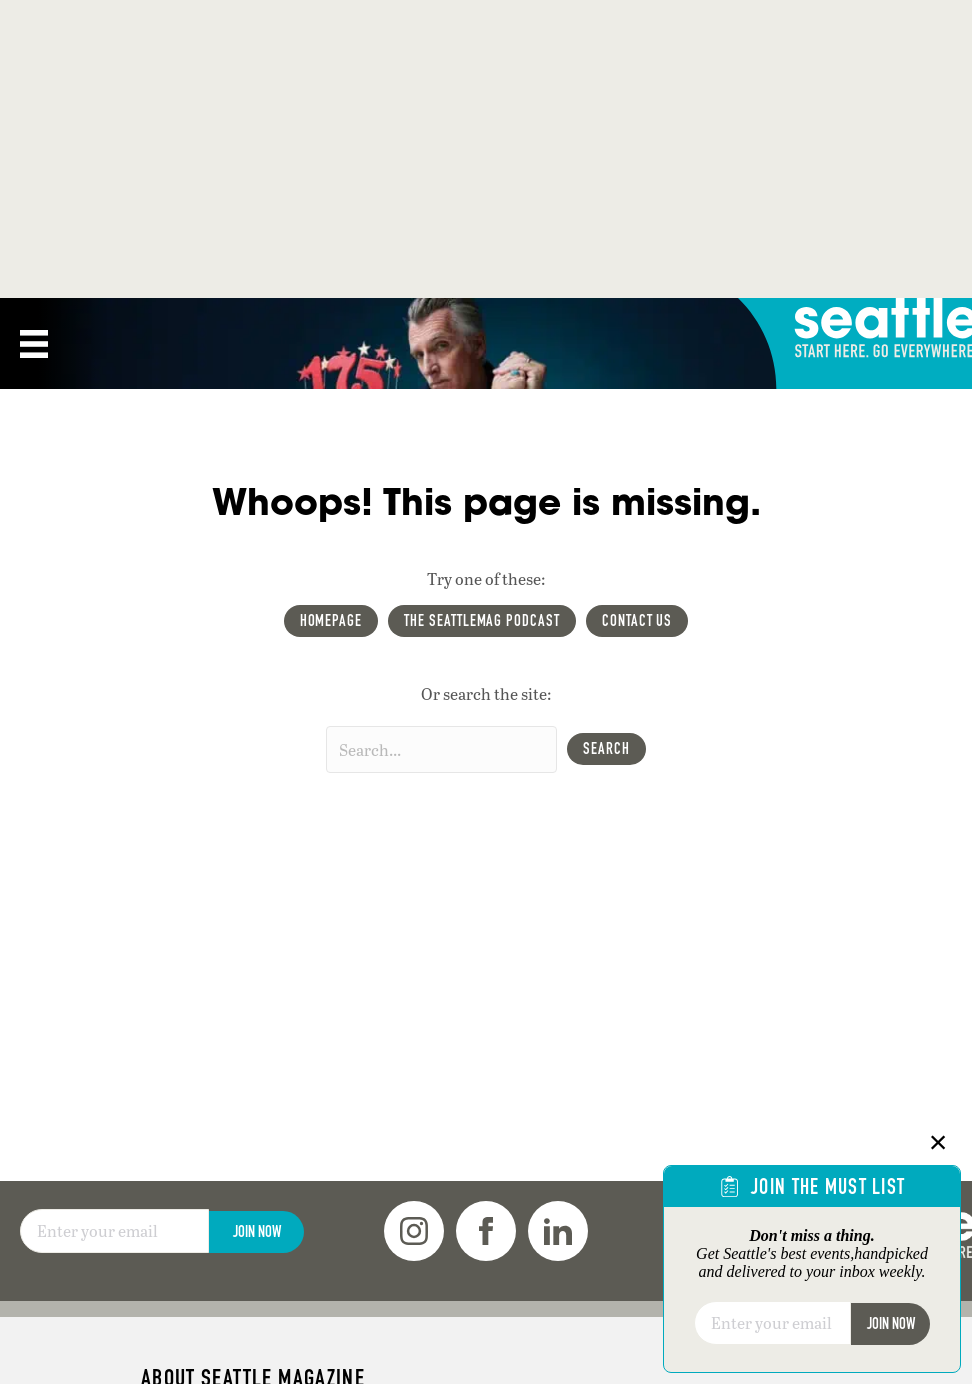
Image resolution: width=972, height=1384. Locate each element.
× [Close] (938, 1142)
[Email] (114, 1231)
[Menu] (34, 344)
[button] (606, 749)
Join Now (257, 1231)
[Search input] (441, 749)
